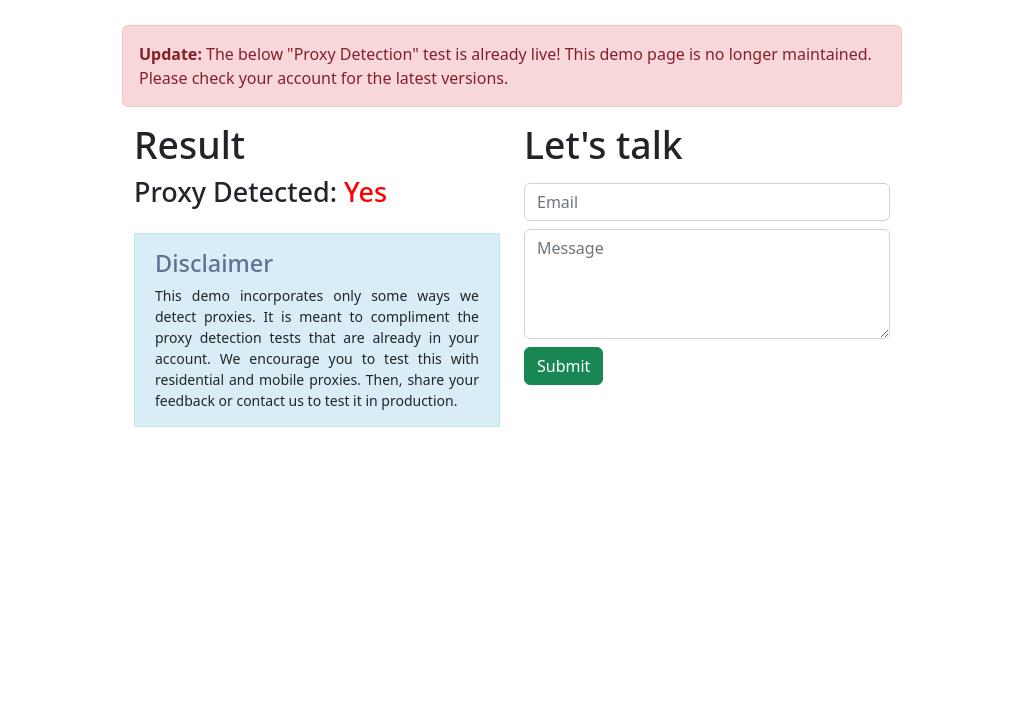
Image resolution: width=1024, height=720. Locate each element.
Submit (563, 366)
